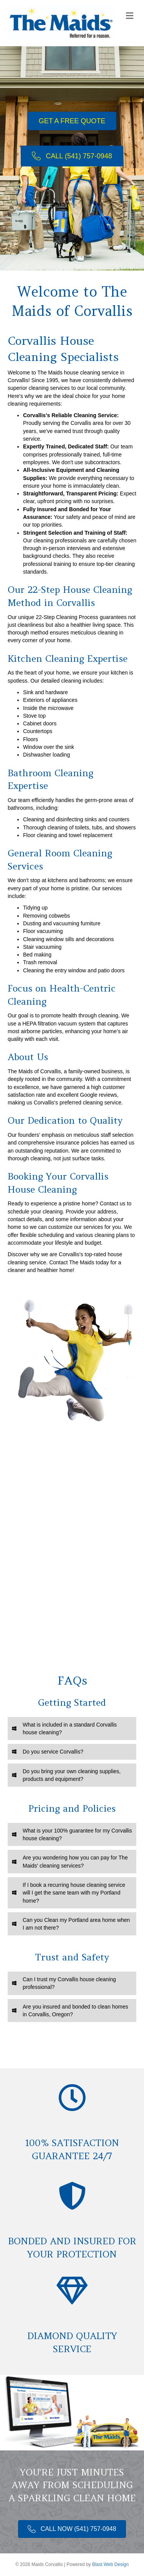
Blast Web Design (110, 2564)
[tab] (72, 1728)
